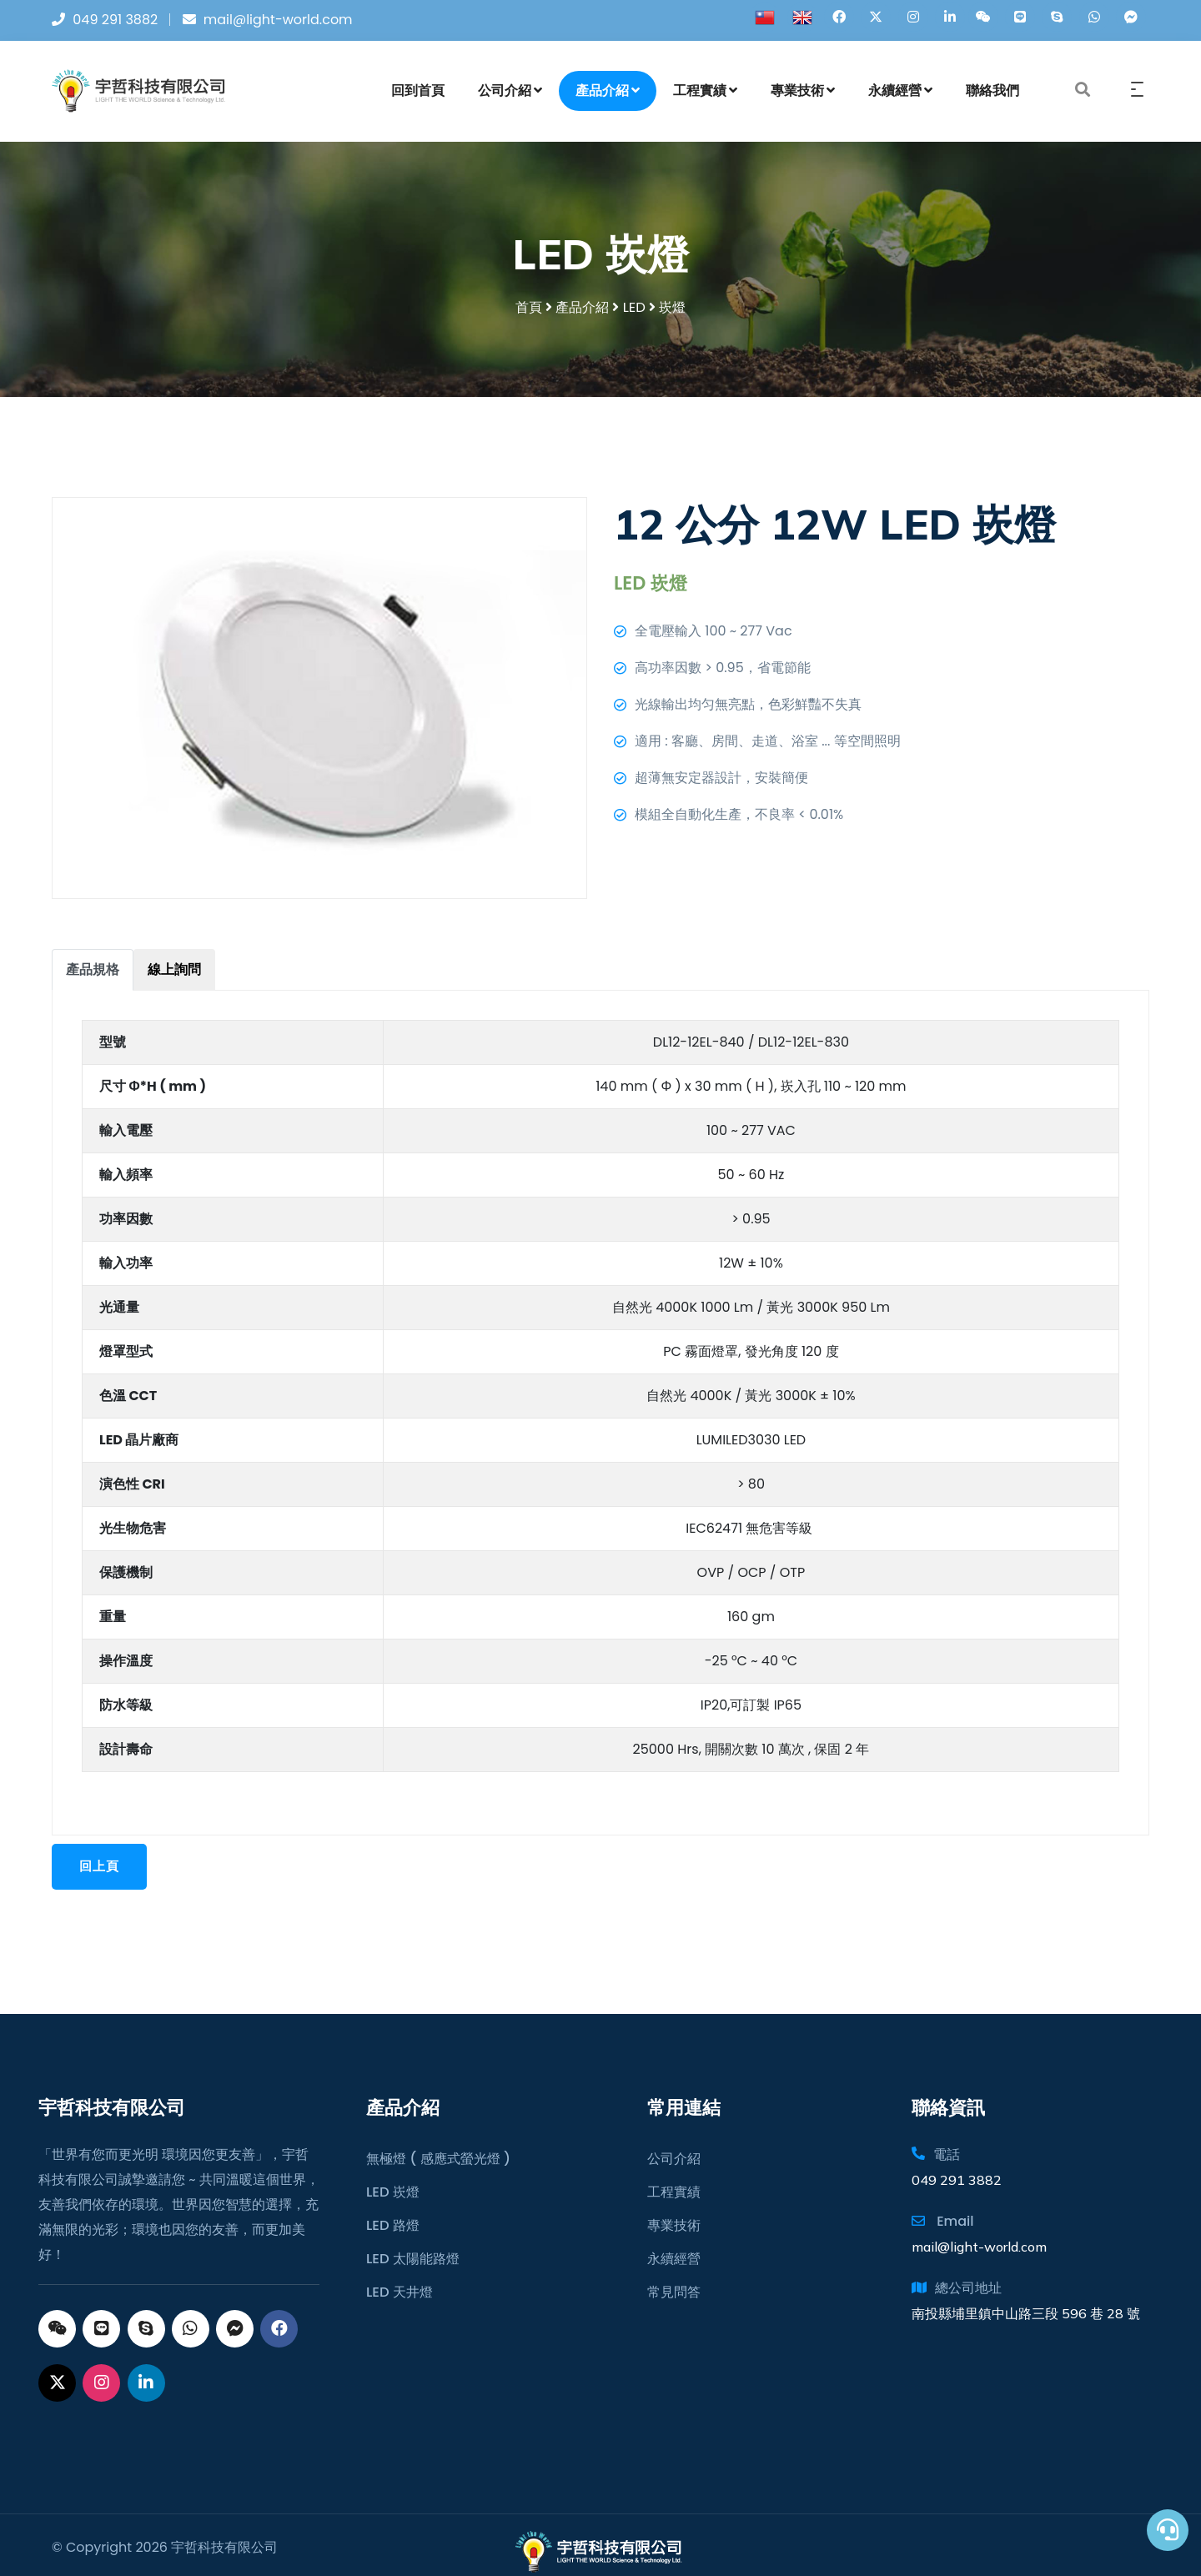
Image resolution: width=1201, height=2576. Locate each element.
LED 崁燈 (392, 2178)
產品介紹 (607, 94)
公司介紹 (510, 94)
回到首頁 (418, 94)
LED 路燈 (392, 2212)
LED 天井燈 (399, 2278)
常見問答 (674, 2278)
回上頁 (102, 1874)
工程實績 (705, 94)
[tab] (92, 976)
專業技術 (803, 94)
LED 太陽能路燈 (412, 2245)
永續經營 (900, 94)
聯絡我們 (992, 94)
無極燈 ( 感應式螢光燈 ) (438, 2145)
